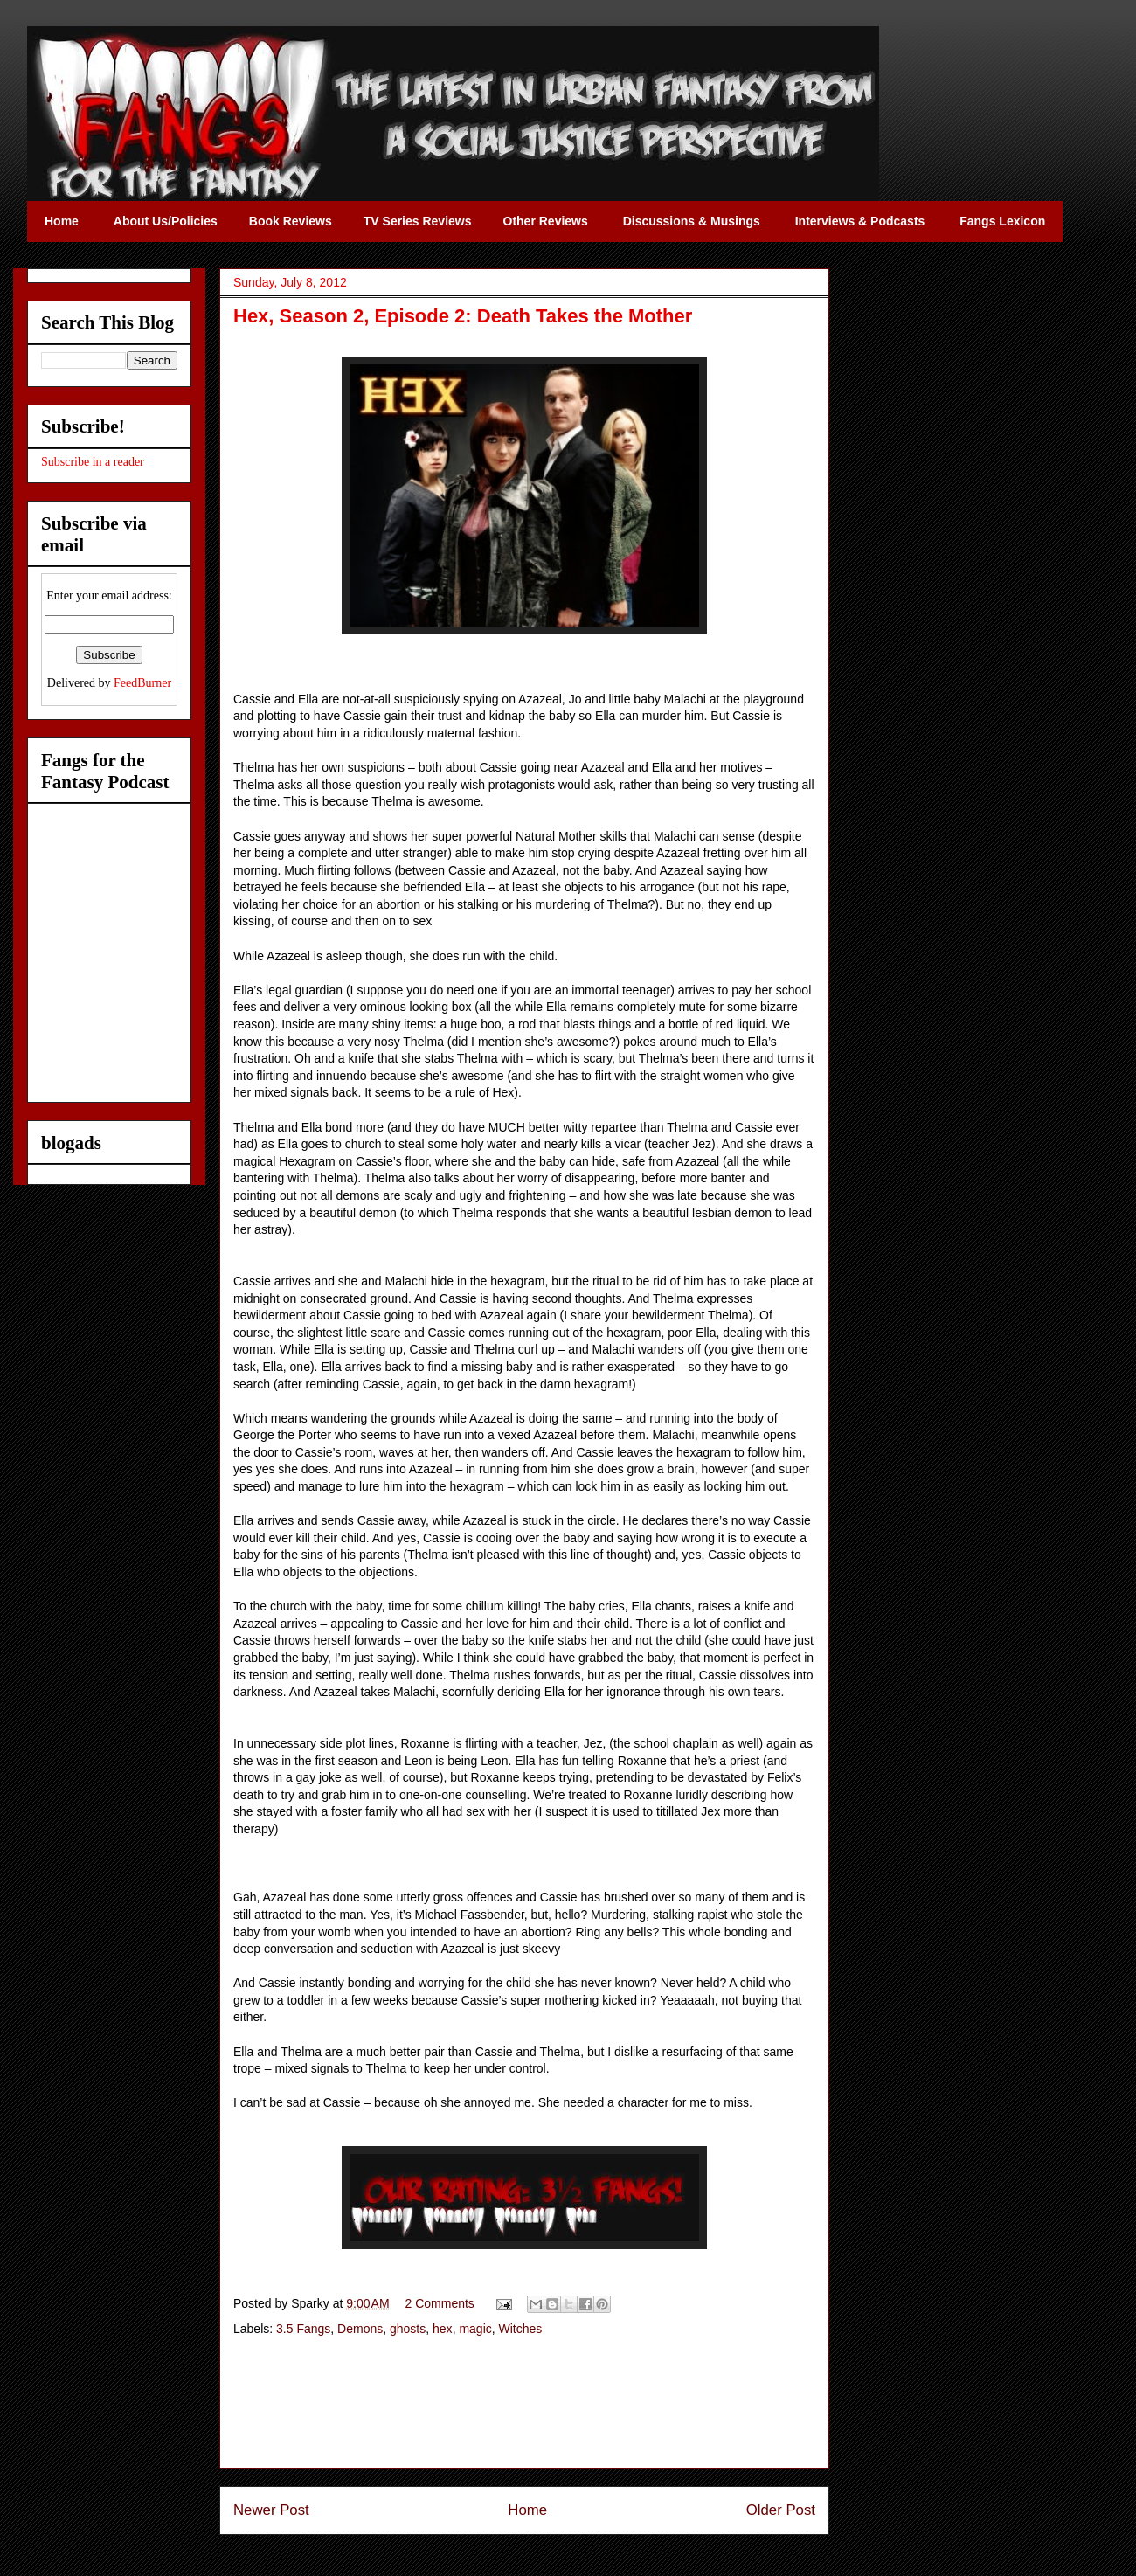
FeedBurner (142, 682)
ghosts (408, 2329)
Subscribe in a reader (92, 461)
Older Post (780, 2510)
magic (475, 2329)
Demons (360, 2329)
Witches (521, 2329)
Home (527, 2510)
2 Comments (439, 2303)
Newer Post (271, 2510)
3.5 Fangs (303, 2329)
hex (443, 2329)
